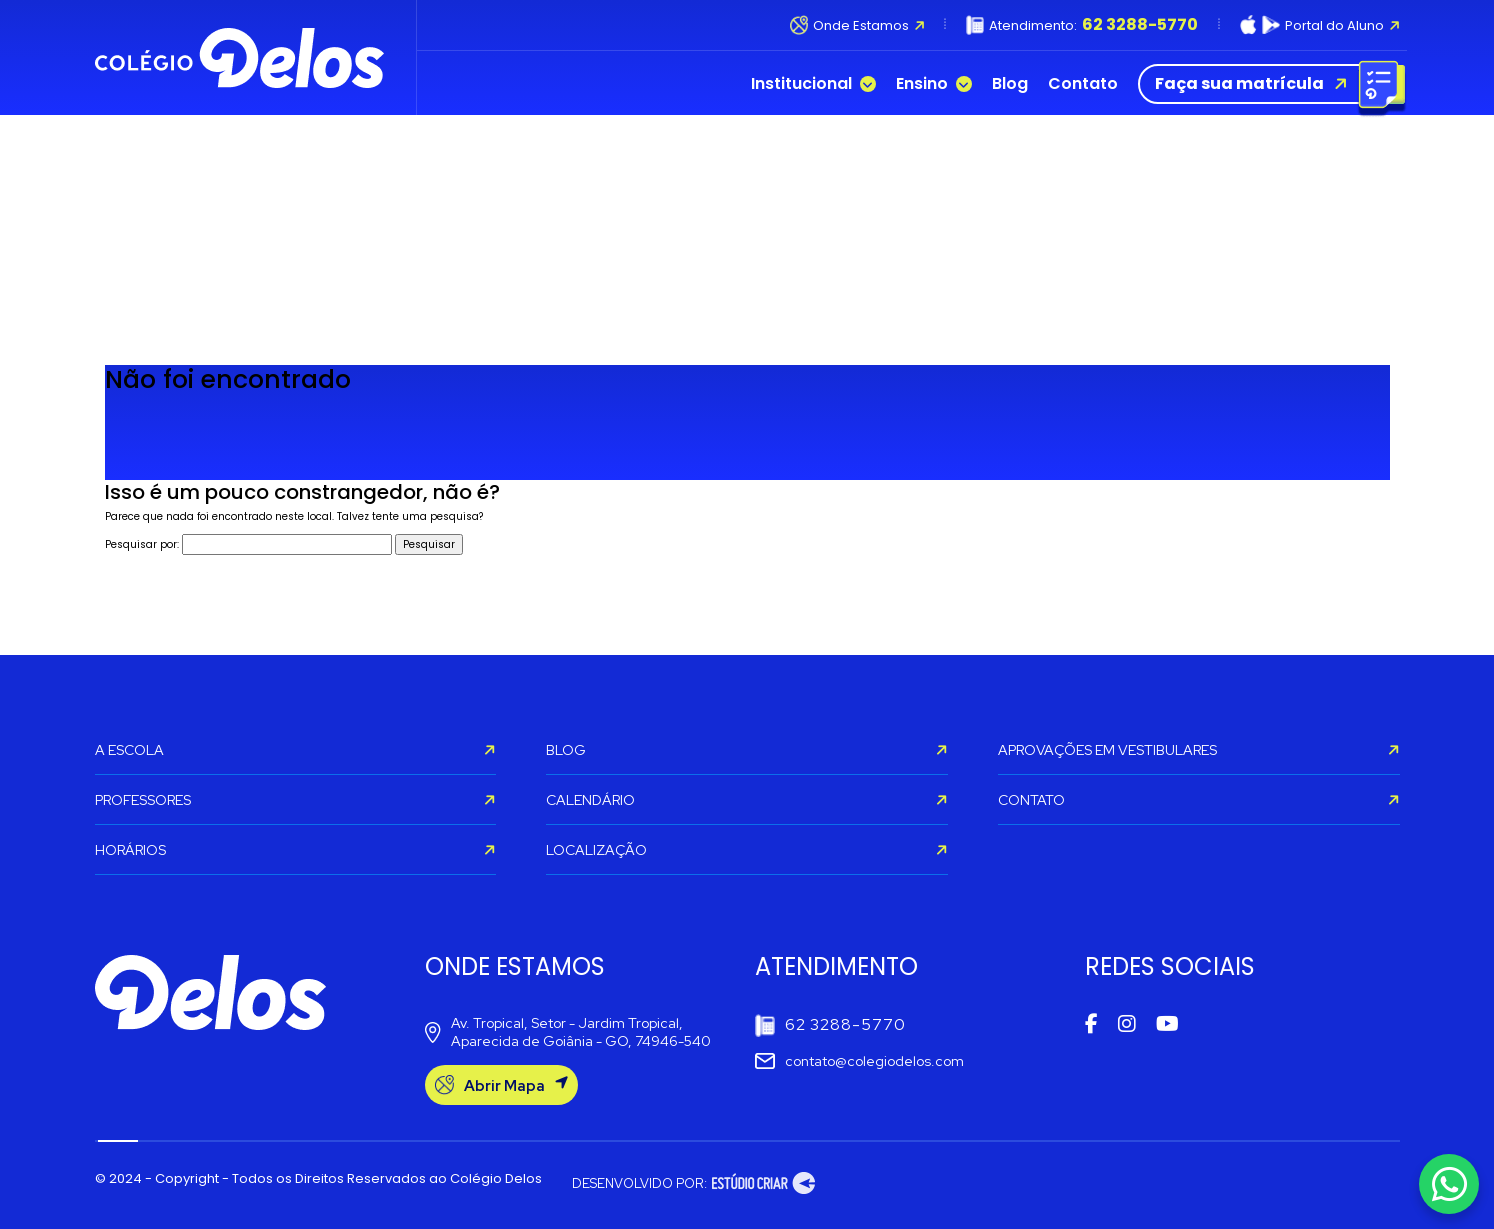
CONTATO (1199, 800)
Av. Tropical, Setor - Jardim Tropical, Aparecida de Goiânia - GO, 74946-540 (568, 1032)
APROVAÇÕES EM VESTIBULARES (1199, 750)
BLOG (747, 750)
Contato (1083, 84)
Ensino (934, 84)
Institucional (813, 84)
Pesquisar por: (142, 544)
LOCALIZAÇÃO (747, 850)
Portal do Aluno (1320, 25)
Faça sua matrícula (1267, 84)
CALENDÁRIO (747, 800)
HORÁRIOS (296, 850)
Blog (1010, 84)
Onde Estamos (857, 25)
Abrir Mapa (501, 1085)
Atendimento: (1082, 25)
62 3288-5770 (830, 1025)
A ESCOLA (296, 750)
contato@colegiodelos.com (859, 1061)
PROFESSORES (296, 800)
